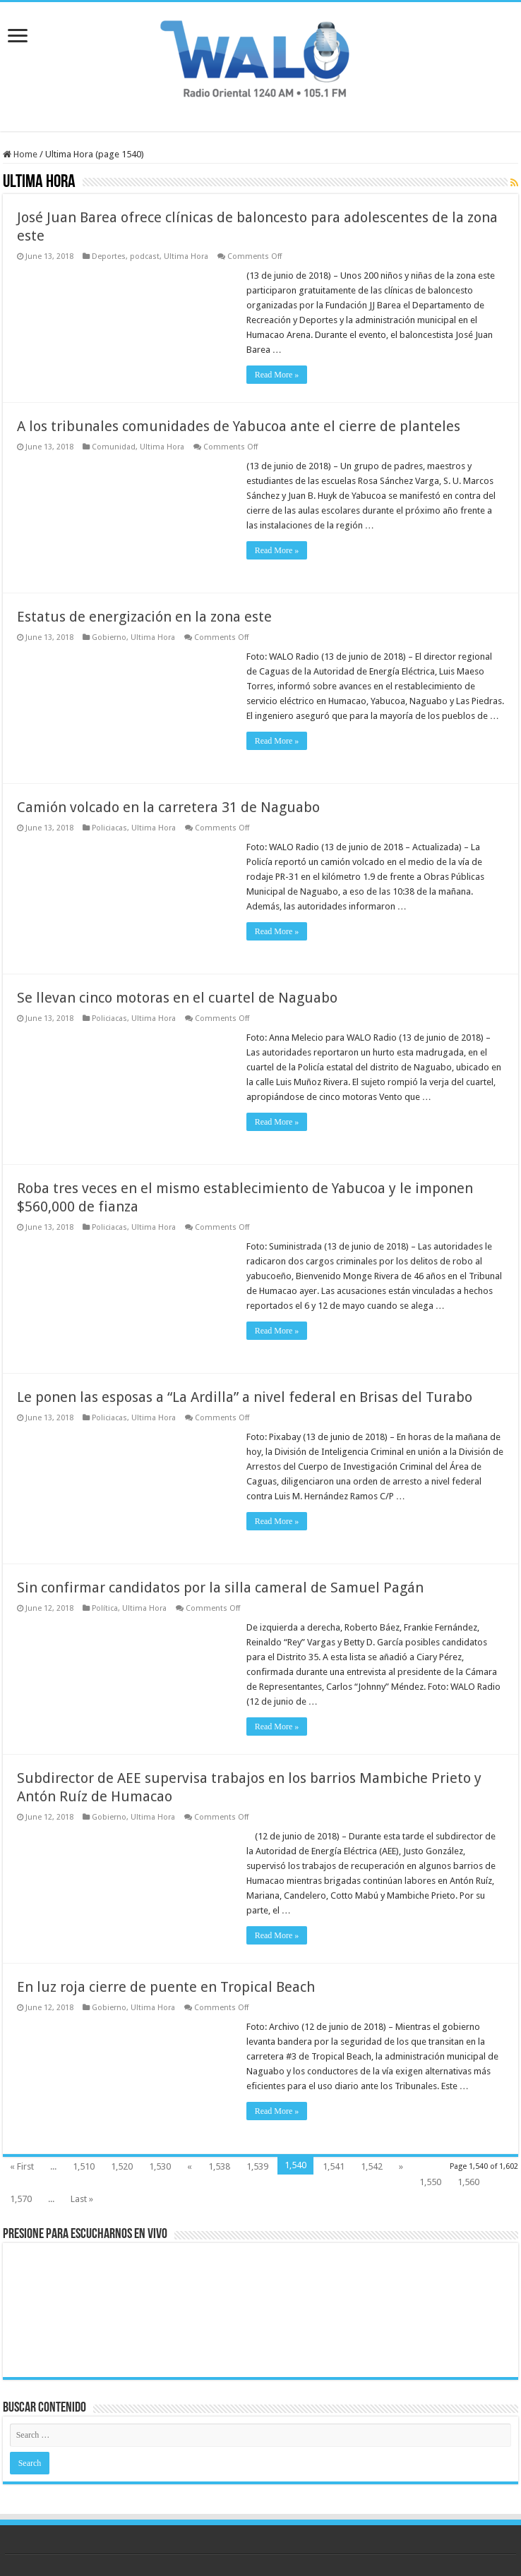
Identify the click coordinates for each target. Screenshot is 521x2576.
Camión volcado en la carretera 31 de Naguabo (168, 807)
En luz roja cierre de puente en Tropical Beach (166, 1986)
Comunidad (114, 447)
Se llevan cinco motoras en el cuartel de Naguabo (177, 997)
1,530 (160, 2166)
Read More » (277, 375)
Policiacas (109, 828)
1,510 (84, 2166)
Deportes (109, 256)
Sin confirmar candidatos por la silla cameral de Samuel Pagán (220, 1587)
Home (20, 154)
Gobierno (109, 637)
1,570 (21, 2199)
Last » (82, 2199)
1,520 (122, 2166)
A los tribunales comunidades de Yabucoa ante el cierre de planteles (238, 426)
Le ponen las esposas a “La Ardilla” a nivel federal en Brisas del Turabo (244, 1397)
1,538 (219, 2166)
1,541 (334, 2166)
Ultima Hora (186, 256)
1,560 (468, 2182)
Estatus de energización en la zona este (144, 616)
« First (22, 2166)
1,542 (372, 2166)
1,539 (257, 2166)
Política (105, 1608)
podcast (145, 256)
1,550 (430, 2182)
